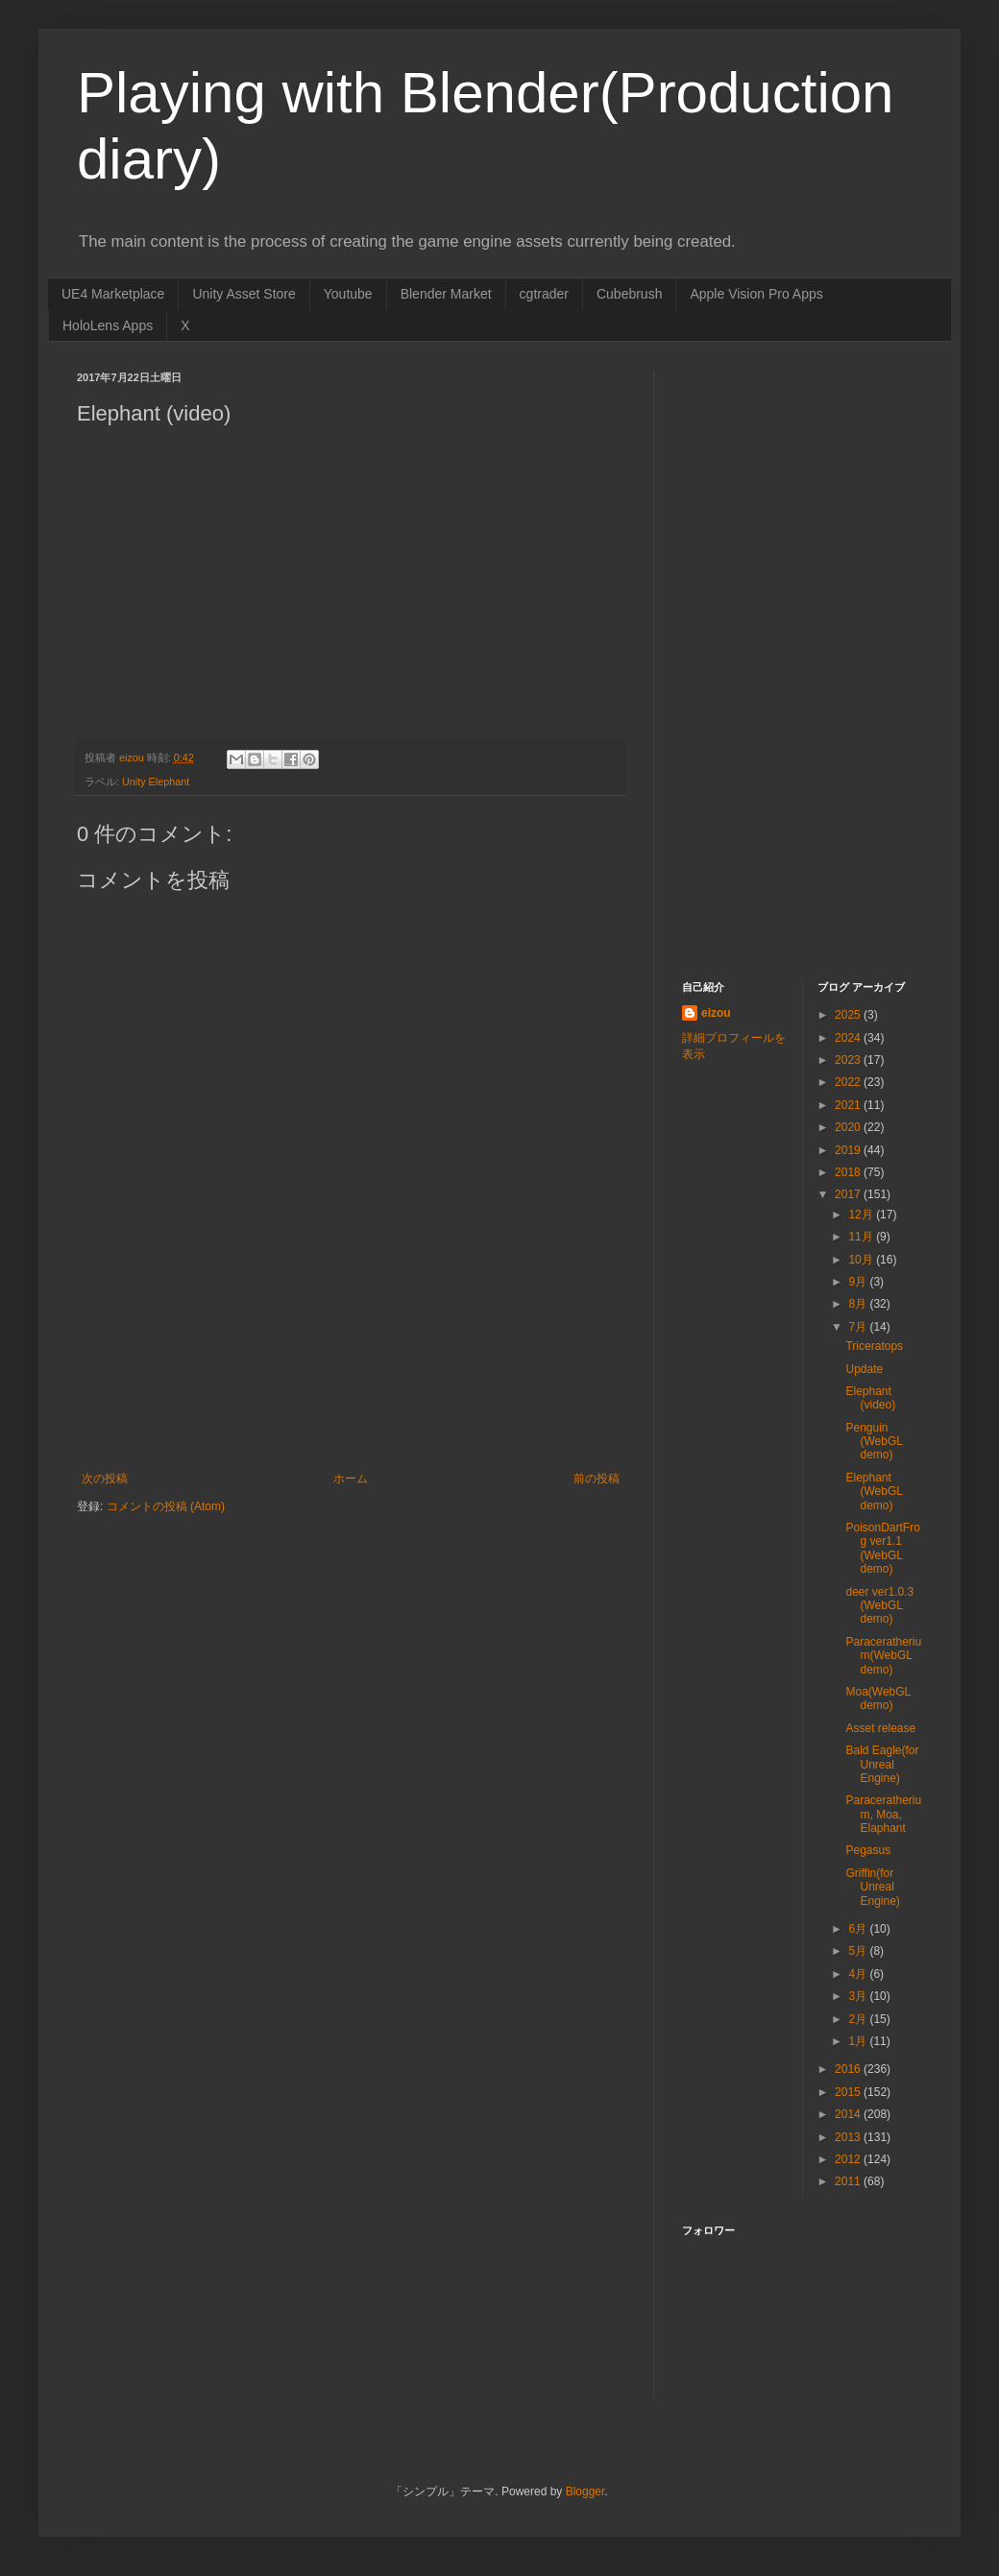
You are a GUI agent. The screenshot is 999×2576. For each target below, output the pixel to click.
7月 (858, 1327)
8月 (858, 1304)
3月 (858, 1996)
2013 (849, 2137)
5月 (858, 1951)
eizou (716, 1013)
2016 (849, 2069)
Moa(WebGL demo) (877, 1698)
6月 (858, 1929)
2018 (849, 1172)
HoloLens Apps (107, 325)
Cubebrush (630, 293)
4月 (858, 1974)
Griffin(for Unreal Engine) (872, 1887)
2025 (849, 1015)
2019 (849, 1150)
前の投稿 (596, 1478)
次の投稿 (105, 1478)
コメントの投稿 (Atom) (166, 1506)
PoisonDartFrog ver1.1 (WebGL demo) (882, 1548)
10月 (862, 1259)
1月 (858, 2041)
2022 (849, 1082)
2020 (849, 1127)
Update (864, 1369)
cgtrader (544, 293)
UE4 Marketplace (112, 293)
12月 (862, 1214)
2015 (849, 2092)
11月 (862, 1236)
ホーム (350, 1478)
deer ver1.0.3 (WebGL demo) (879, 1605)
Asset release (880, 1728)
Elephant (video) (870, 1397)
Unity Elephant (155, 781)
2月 (858, 2019)
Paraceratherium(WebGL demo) (883, 1655)
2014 (849, 2114)
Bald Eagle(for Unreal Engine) (881, 1764)
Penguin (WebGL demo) (873, 1441)
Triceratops (874, 1346)
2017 (849, 1194)
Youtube (348, 293)
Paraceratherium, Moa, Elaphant (883, 1814)
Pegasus (867, 1850)
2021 (849, 1105)
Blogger (585, 2491)
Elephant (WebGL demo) (873, 1491)
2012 (849, 2159)
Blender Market (446, 293)
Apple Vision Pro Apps (756, 293)
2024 (849, 1038)
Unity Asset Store (243, 293)
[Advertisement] (350, 1388)
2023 (849, 1060)
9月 (858, 1281)
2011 (849, 2181)
